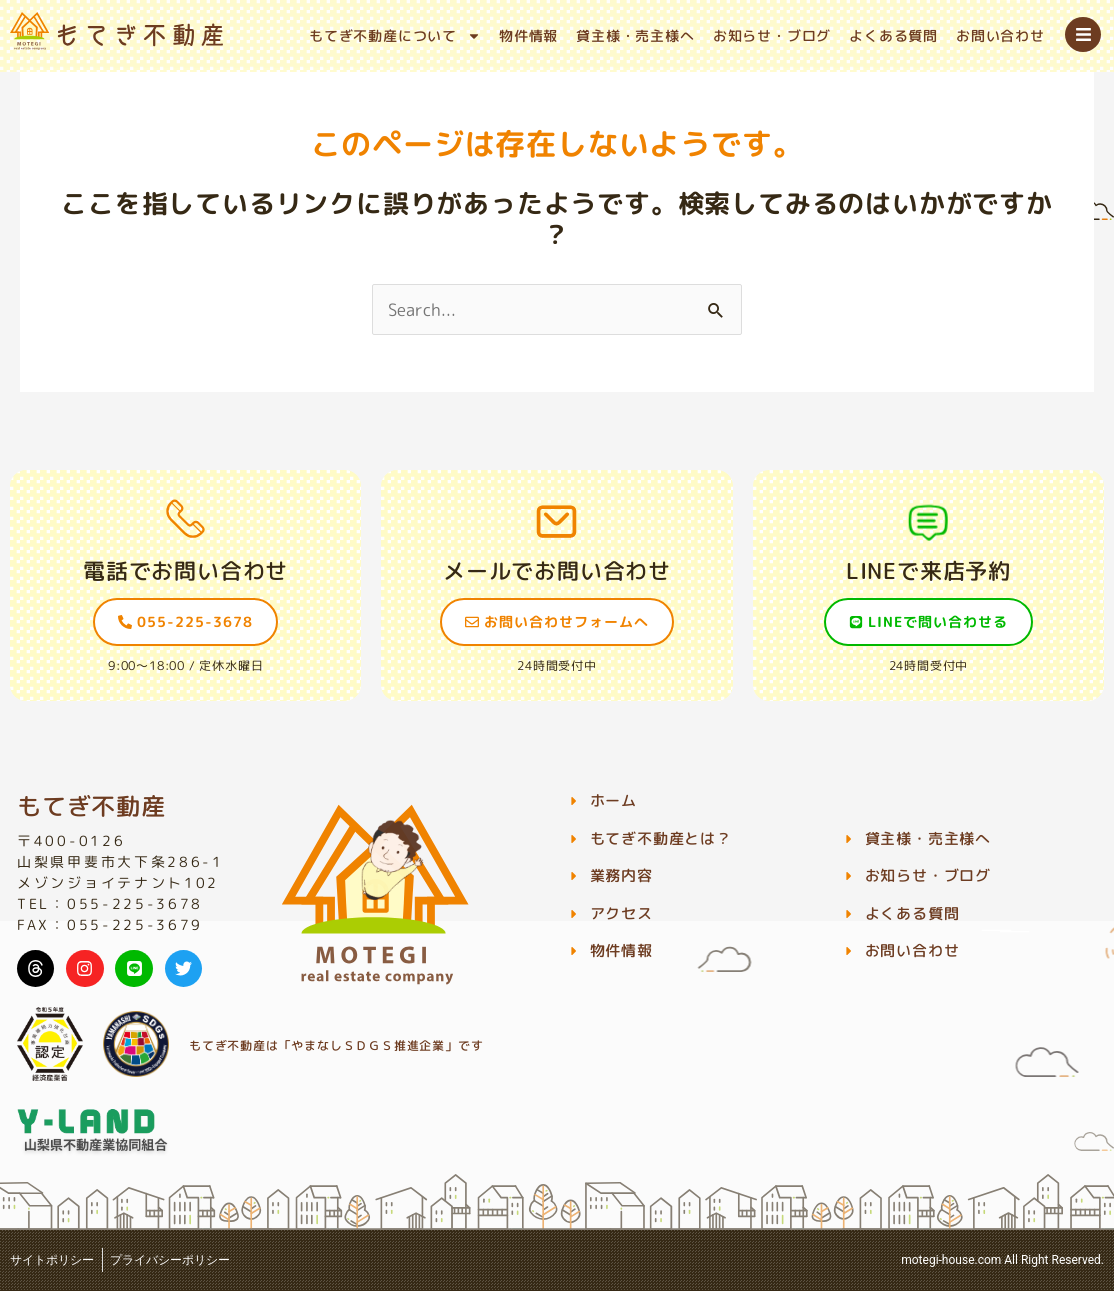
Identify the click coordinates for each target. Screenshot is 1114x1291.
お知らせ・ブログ (772, 35)
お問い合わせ (1000, 35)
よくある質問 (893, 35)
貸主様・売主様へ (635, 35)
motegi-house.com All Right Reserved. (1002, 1260)
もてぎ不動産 (91, 806)
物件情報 (528, 35)
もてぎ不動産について (395, 36)
